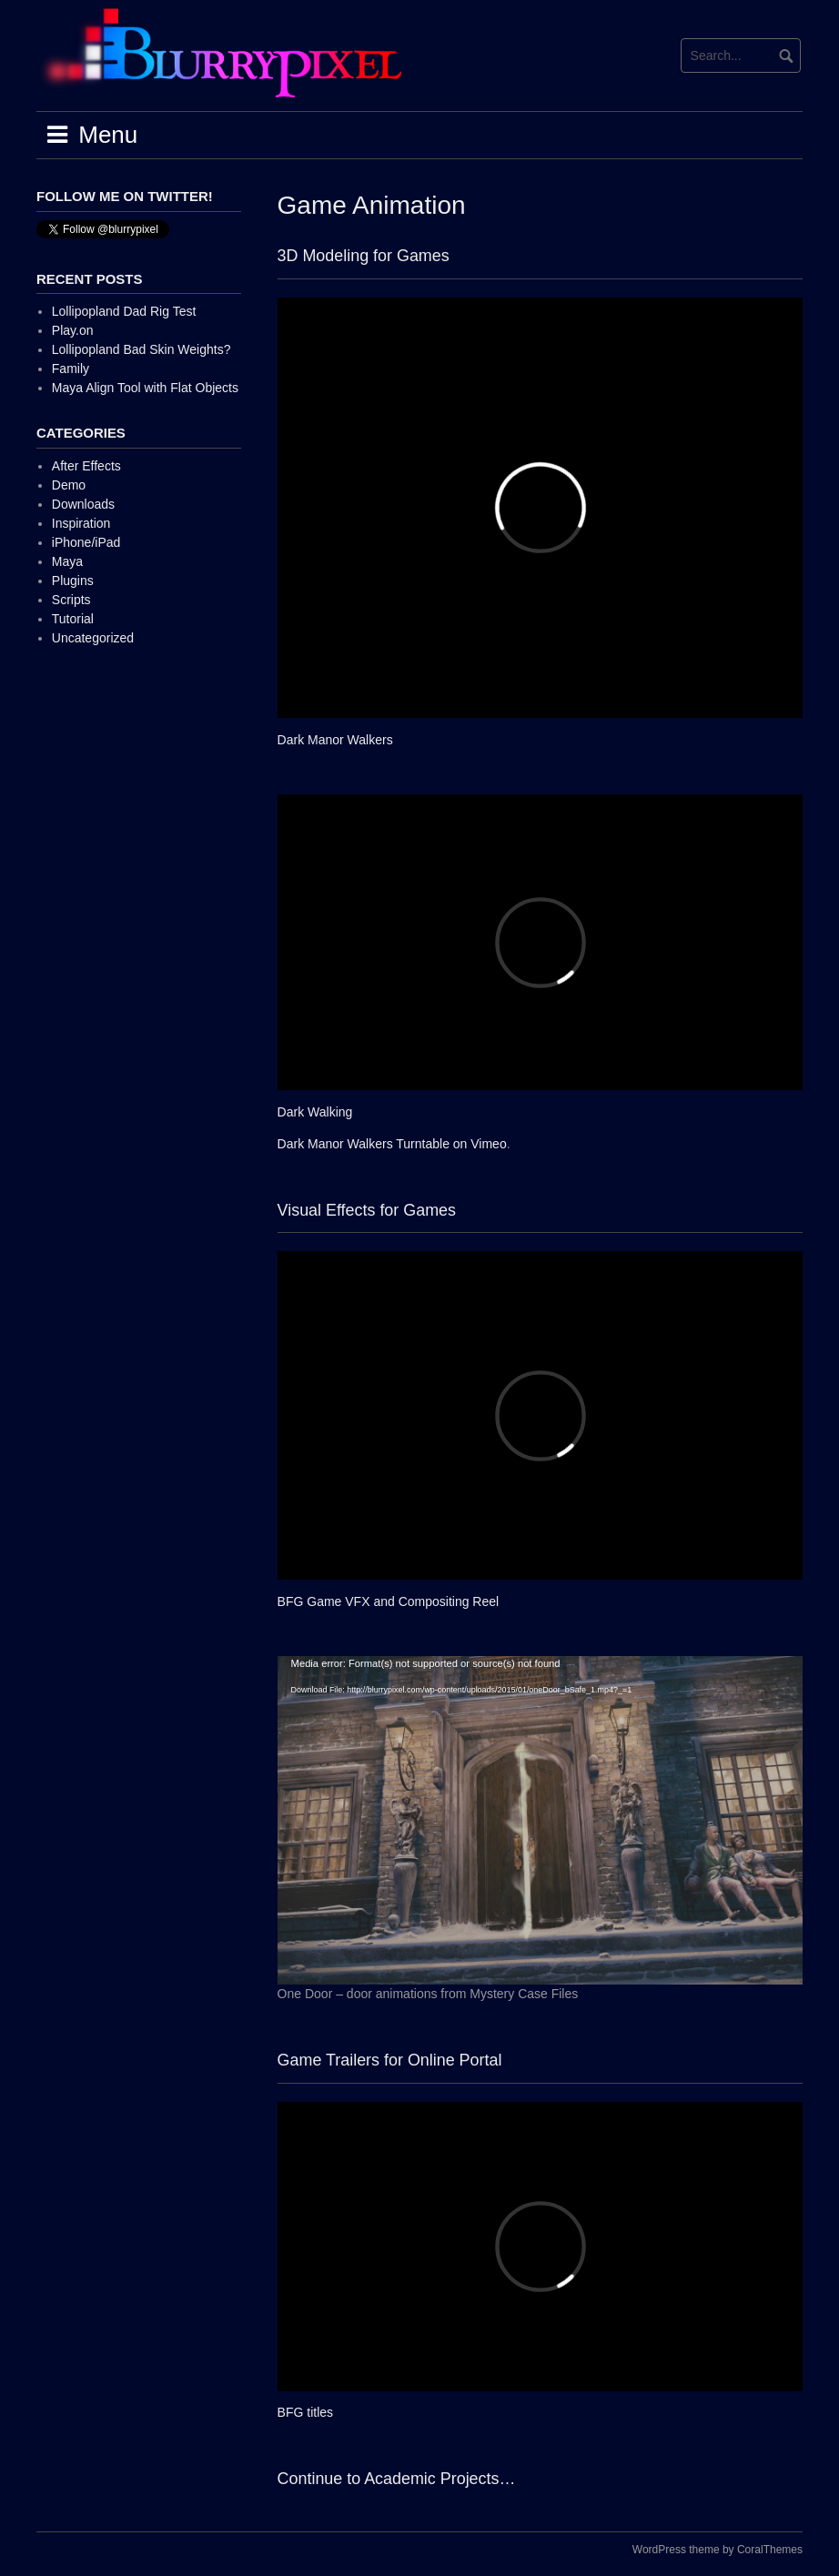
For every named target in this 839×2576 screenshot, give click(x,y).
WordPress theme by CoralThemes (717, 2549)
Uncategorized (93, 638)
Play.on (73, 330)
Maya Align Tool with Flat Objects (145, 387)
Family (70, 368)
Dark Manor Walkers (335, 739)
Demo (69, 485)
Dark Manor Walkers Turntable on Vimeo (392, 1143)
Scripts (71, 599)
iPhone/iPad (86, 542)
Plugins (73, 580)
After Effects (86, 466)
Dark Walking (315, 1112)
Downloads (83, 504)
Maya (67, 561)
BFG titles (305, 2412)
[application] (540, 1820)
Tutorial (73, 618)
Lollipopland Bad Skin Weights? (141, 349)
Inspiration (81, 523)
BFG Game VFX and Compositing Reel (389, 1601)
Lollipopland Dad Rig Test (124, 311)
